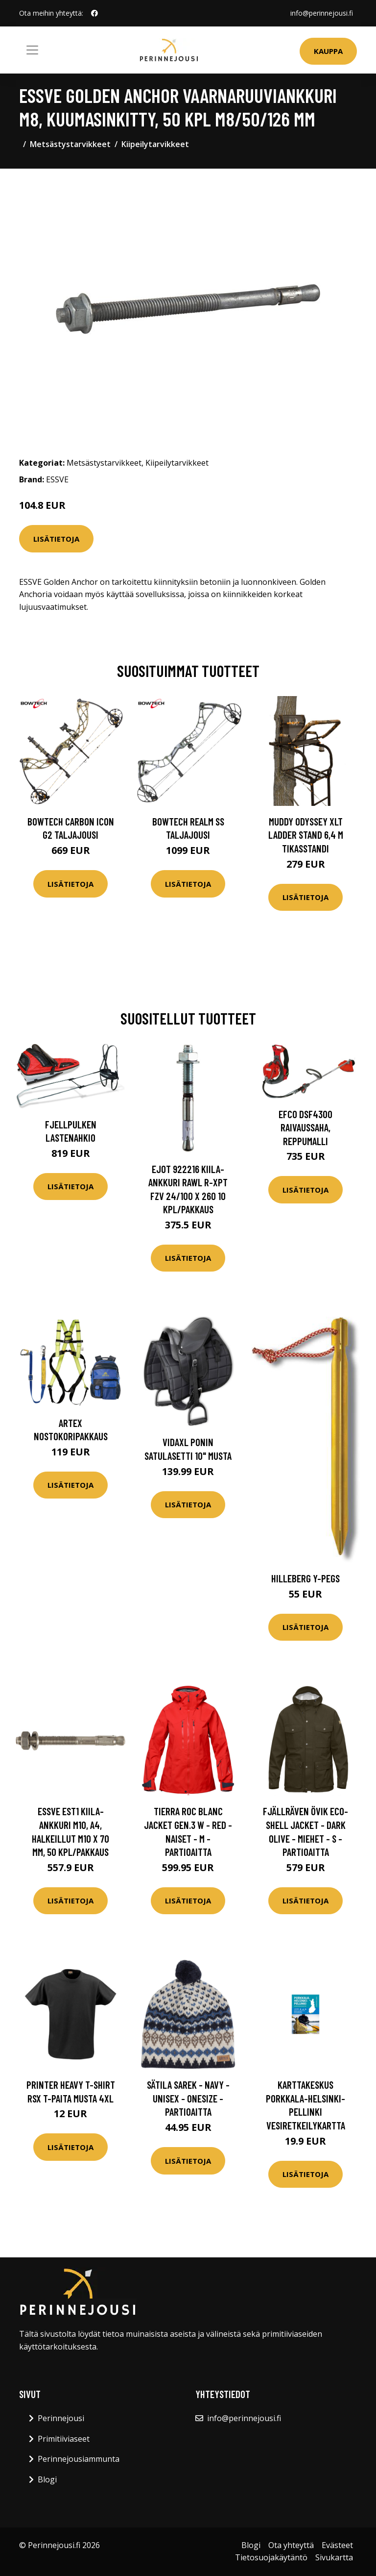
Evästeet (337, 2545)
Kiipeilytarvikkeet (155, 144)
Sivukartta (334, 2557)
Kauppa (328, 51)
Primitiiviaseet (64, 2438)
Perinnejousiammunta (78, 2458)
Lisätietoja (56, 539)
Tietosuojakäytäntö (271, 2557)
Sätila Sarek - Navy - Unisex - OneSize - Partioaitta (188, 2098)
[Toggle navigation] (32, 50)
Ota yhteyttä (291, 2545)
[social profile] (94, 13)
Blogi (47, 2479)
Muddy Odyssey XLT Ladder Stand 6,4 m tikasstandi (305, 834)
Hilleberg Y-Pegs (305, 1578)
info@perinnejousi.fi (321, 13)
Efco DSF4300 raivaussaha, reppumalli (305, 1127)
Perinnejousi (61, 2418)
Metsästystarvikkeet (70, 144)
